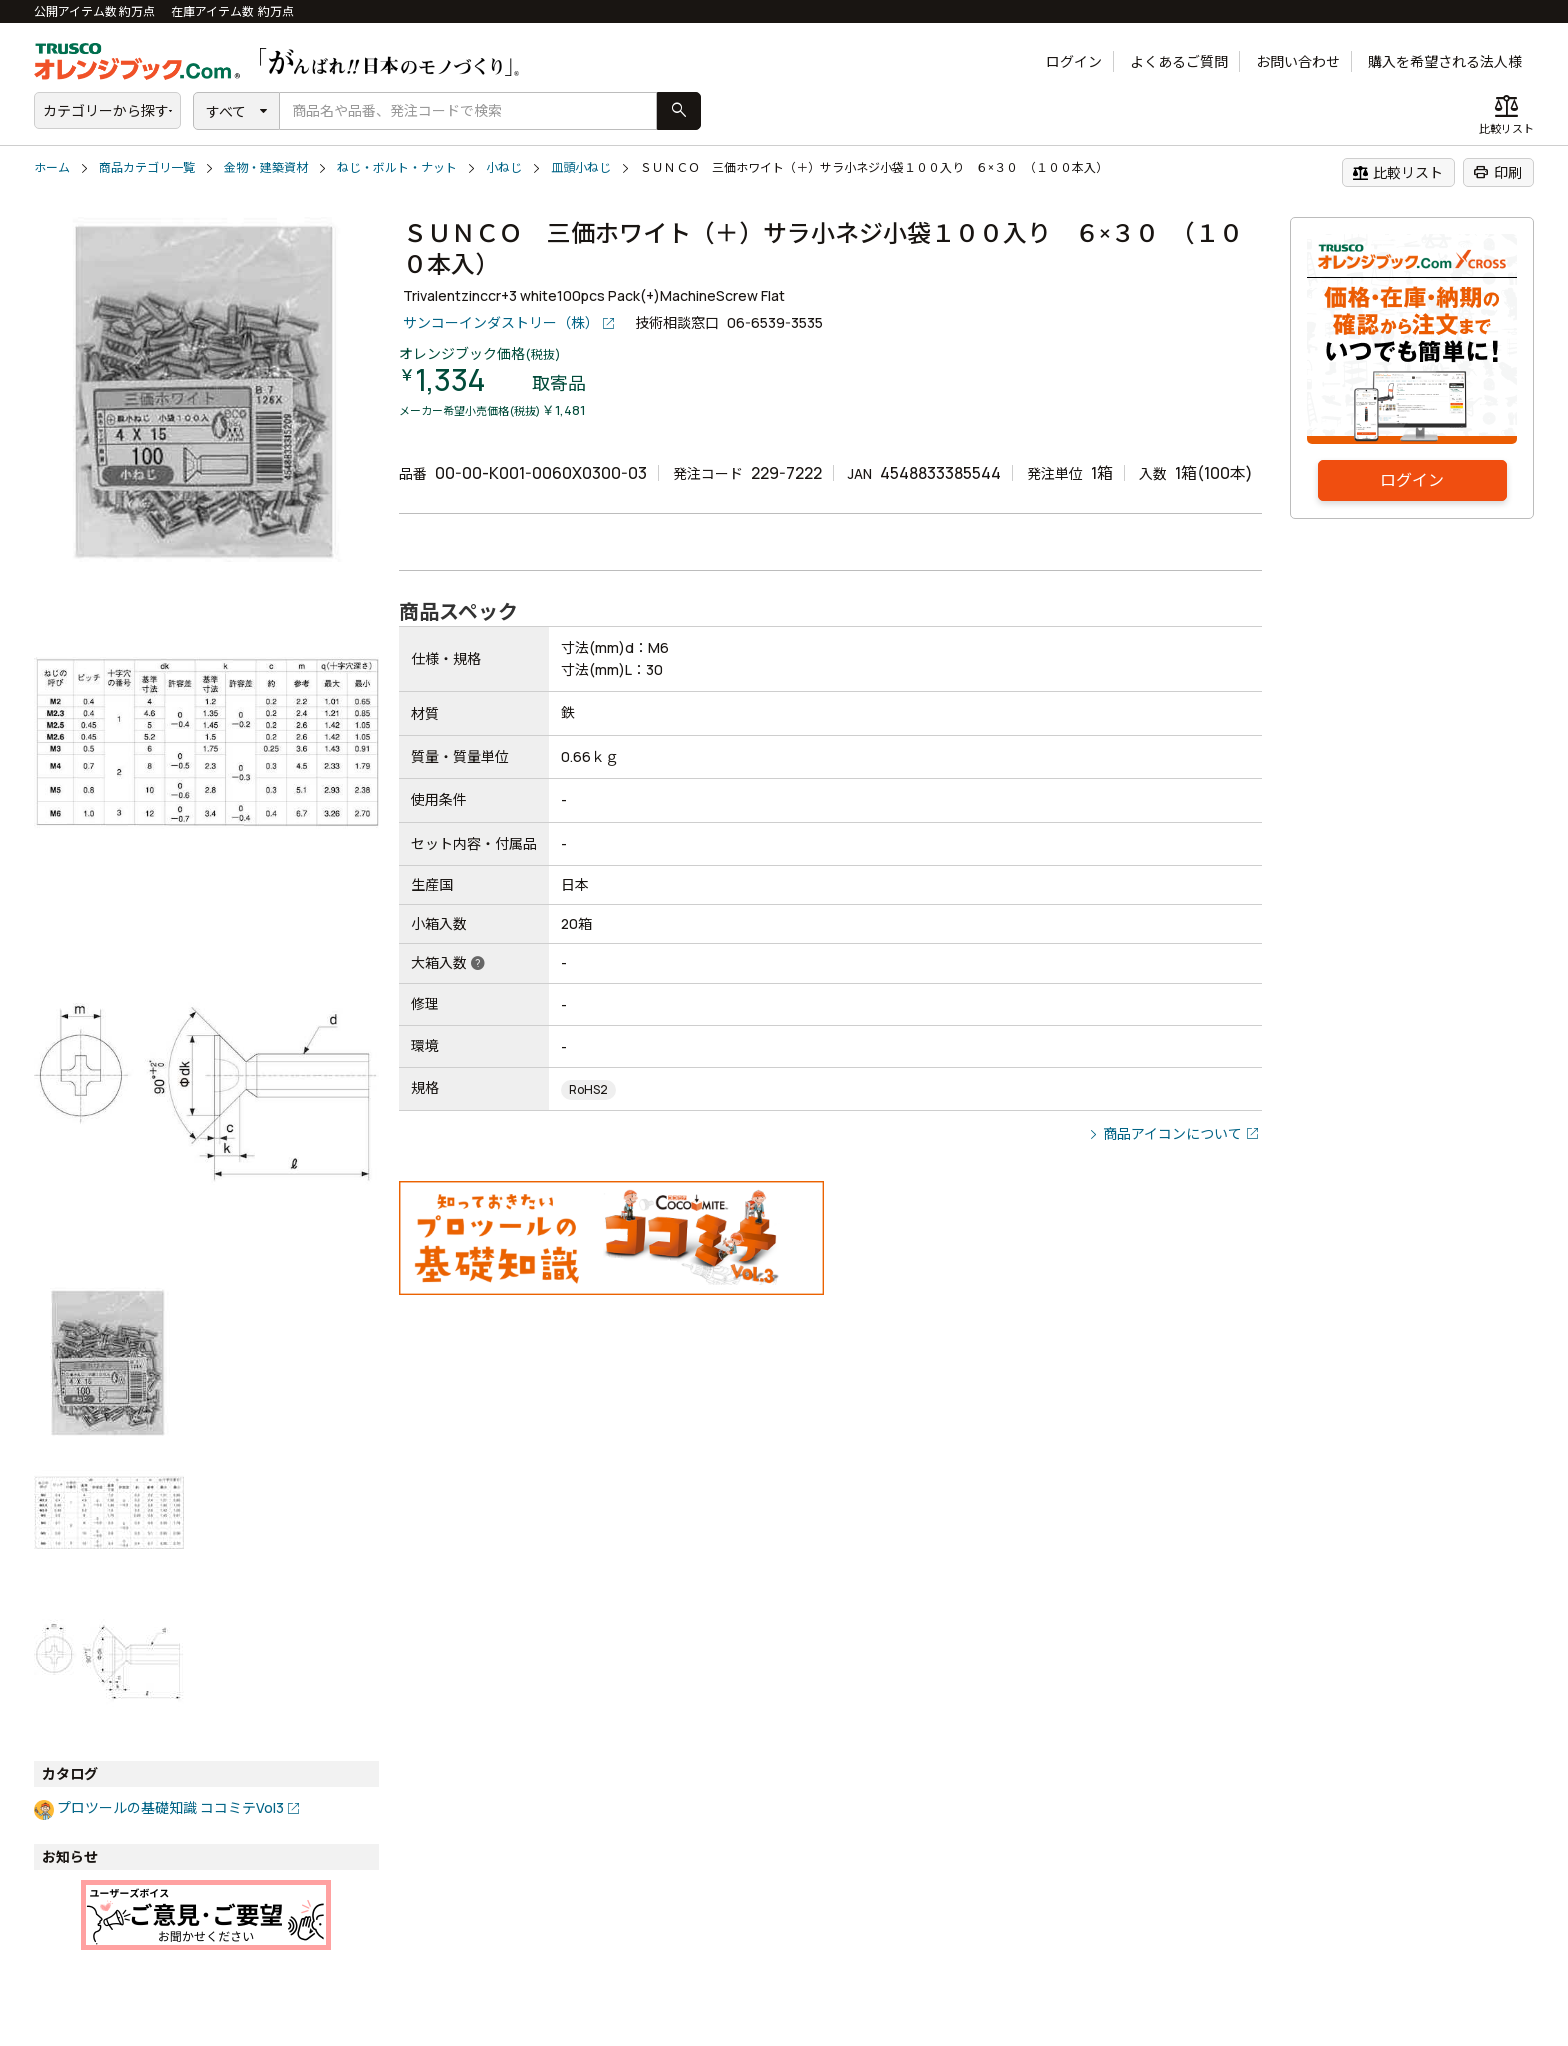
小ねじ (504, 167)
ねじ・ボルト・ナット (397, 167)
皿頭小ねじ (581, 167)
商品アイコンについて (1172, 1133)
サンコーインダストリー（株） (501, 322)
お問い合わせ (1298, 61)
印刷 (1497, 172)
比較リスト (1397, 172)
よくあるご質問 (1179, 61)
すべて (226, 111)
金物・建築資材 (266, 167)
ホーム (52, 167)
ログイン (1074, 61)
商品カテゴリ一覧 (147, 167)
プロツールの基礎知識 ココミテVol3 (170, 1807)
